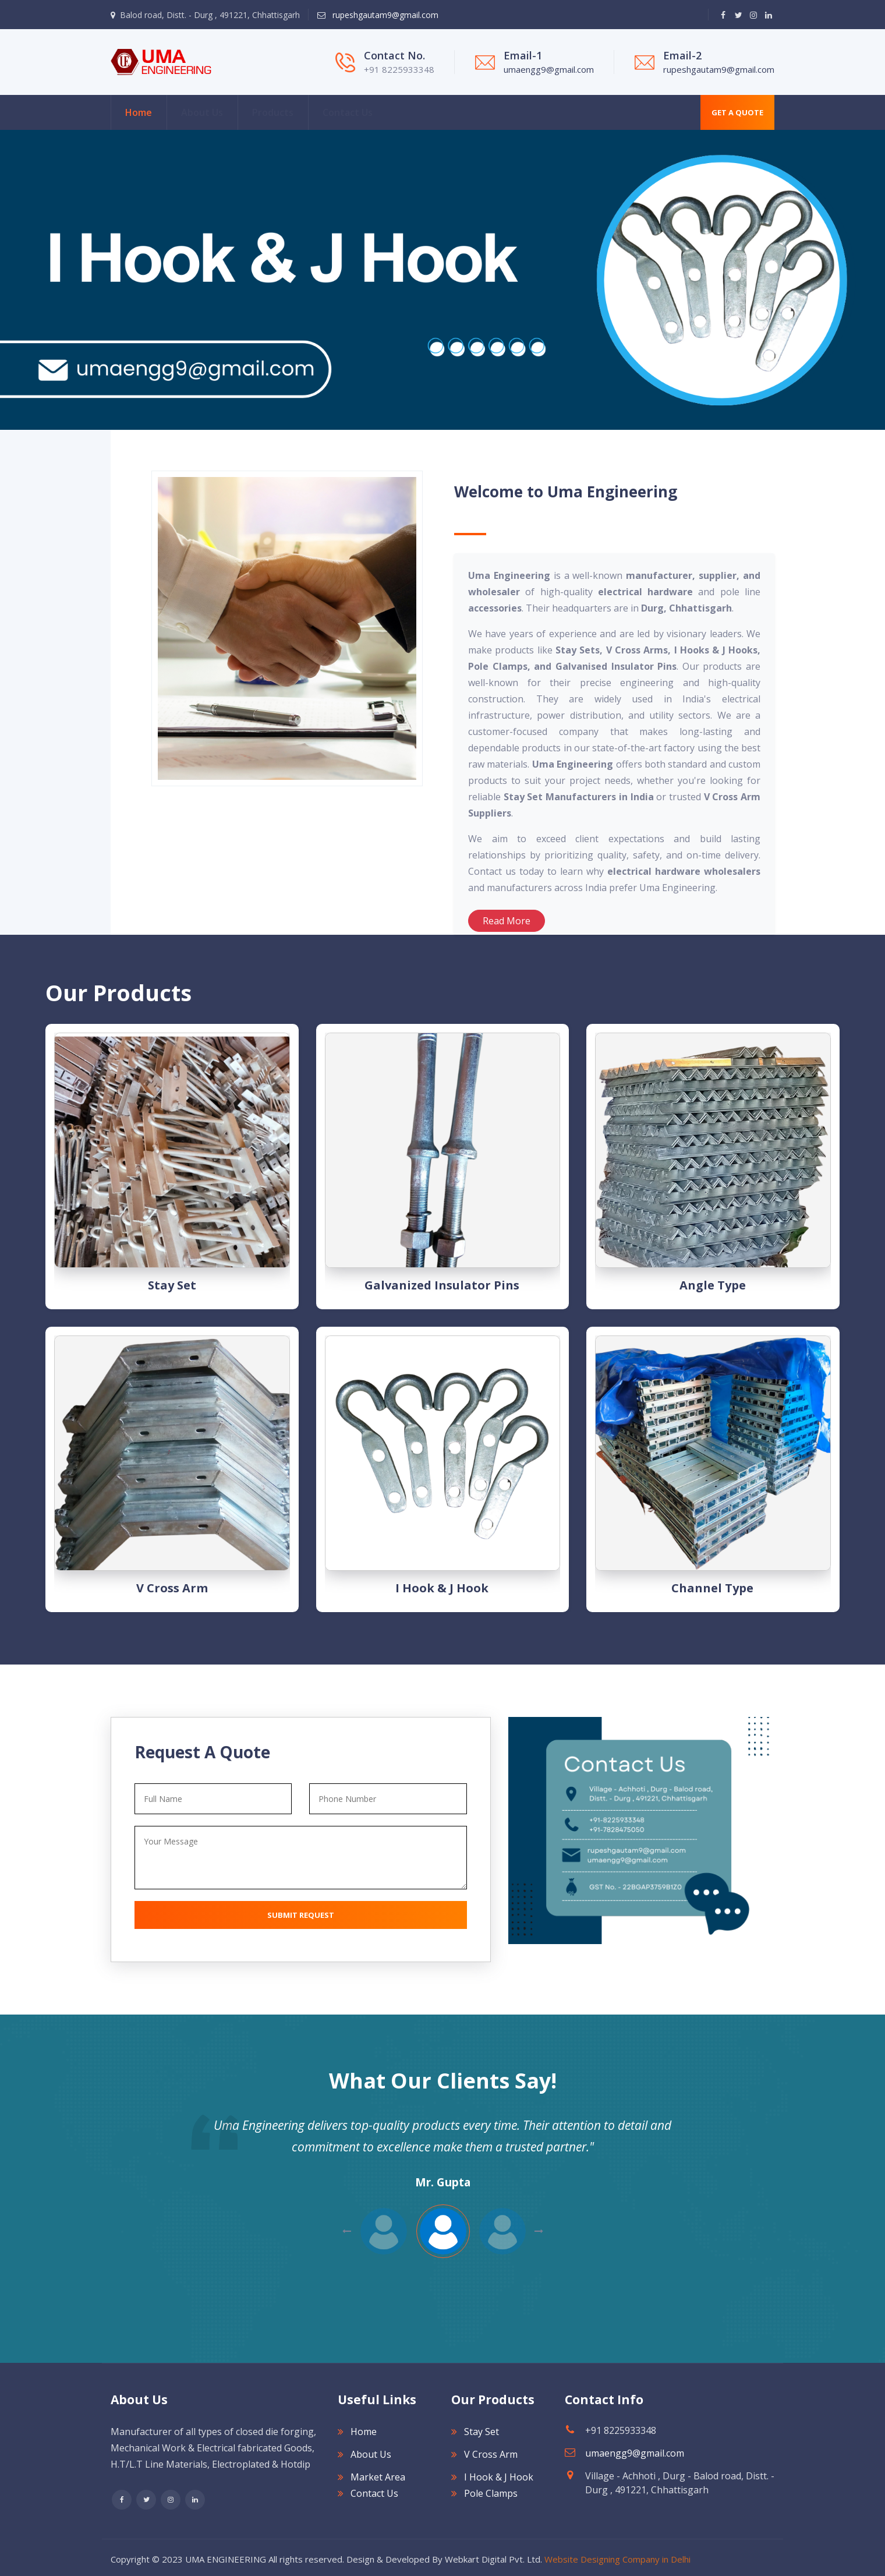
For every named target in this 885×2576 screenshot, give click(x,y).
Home (138, 112)
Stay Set (172, 1285)
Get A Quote (737, 112)
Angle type (712, 1285)
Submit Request (300, 1915)
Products (272, 112)
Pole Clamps (491, 2493)
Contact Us (348, 112)
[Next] (6, 279)
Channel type (712, 1588)
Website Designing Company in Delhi (617, 2559)
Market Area (378, 2477)
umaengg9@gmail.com (549, 69)
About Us (202, 112)
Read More (506, 920)
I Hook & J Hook (441, 1588)
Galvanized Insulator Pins (441, 1285)
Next (346, 2231)
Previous (538, 2231)
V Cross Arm (172, 1588)
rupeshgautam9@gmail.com (384, 14)
